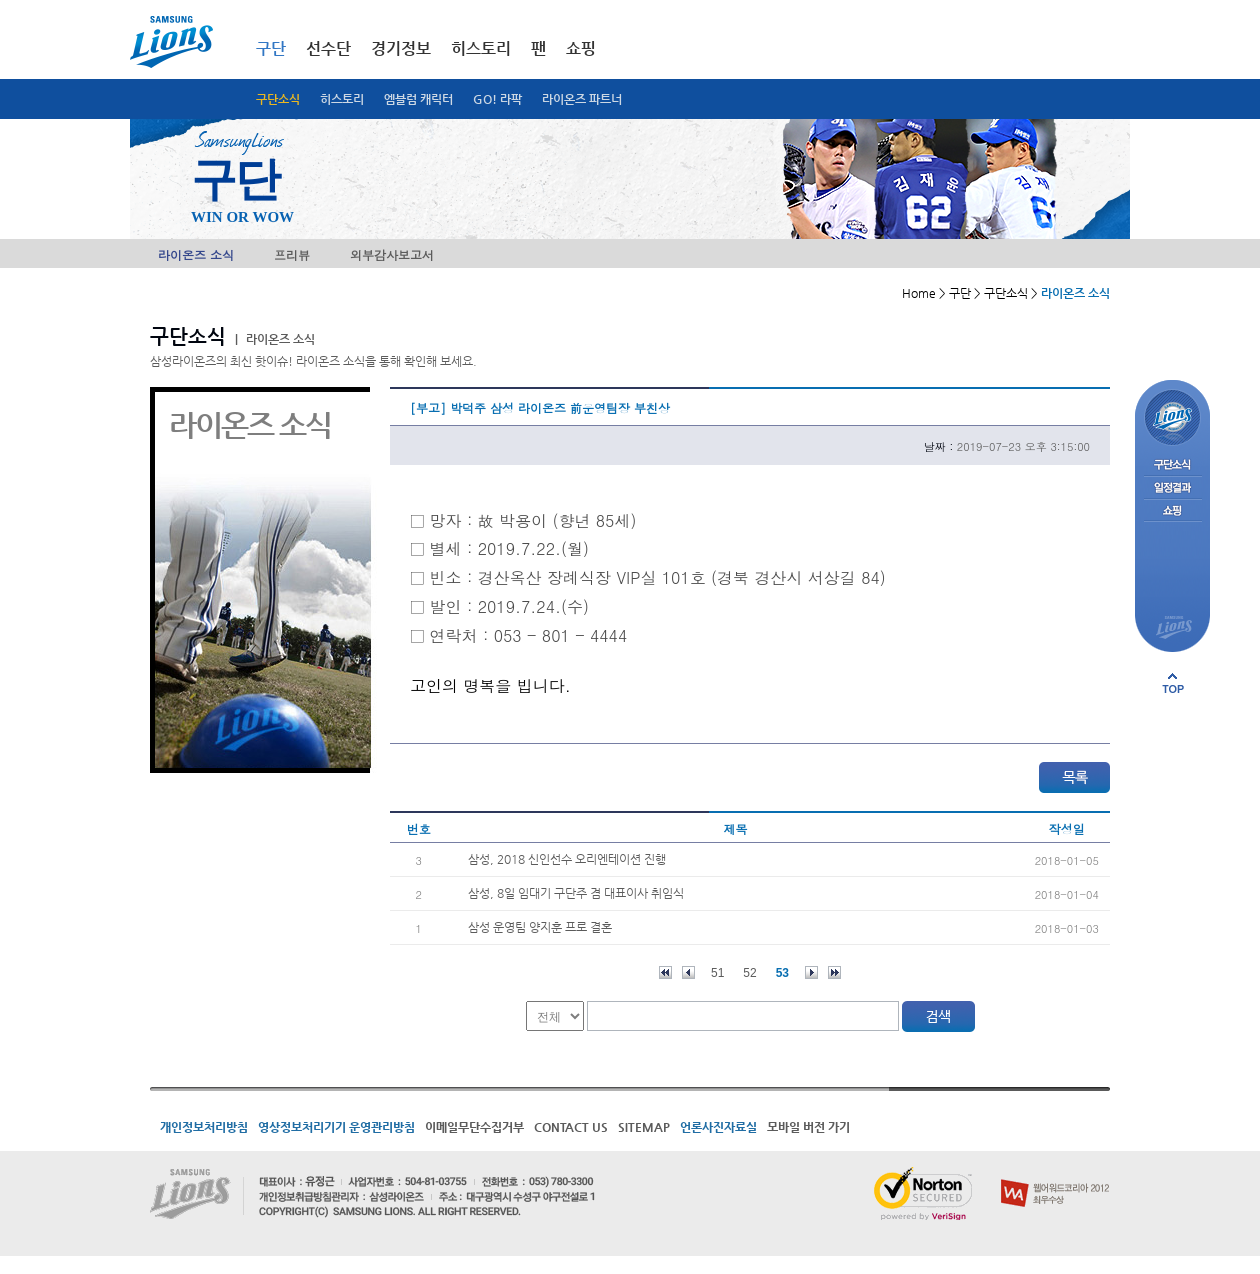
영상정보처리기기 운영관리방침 (336, 1127)
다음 (811, 972)
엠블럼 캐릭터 (418, 99)
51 (717, 973)
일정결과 (1172, 488)
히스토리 (342, 99)
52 (749, 973)
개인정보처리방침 (204, 1127)
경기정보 (401, 48)
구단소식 (278, 99)
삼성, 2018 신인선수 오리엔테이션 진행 (567, 859)
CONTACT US (571, 1127)
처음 (665, 972)
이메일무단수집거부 (474, 1127)
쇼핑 (581, 48)
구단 (271, 48)
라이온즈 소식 (196, 254)
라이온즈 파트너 (582, 99)
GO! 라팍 (497, 99)
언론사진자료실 (718, 1127)
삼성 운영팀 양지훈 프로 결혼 (540, 927)
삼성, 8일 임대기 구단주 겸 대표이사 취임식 (576, 893)
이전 (688, 972)
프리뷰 (292, 254)
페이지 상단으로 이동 (1173, 683)
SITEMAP (644, 1127)
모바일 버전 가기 (808, 1127)
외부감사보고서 (392, 254)
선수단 (328, 48)
